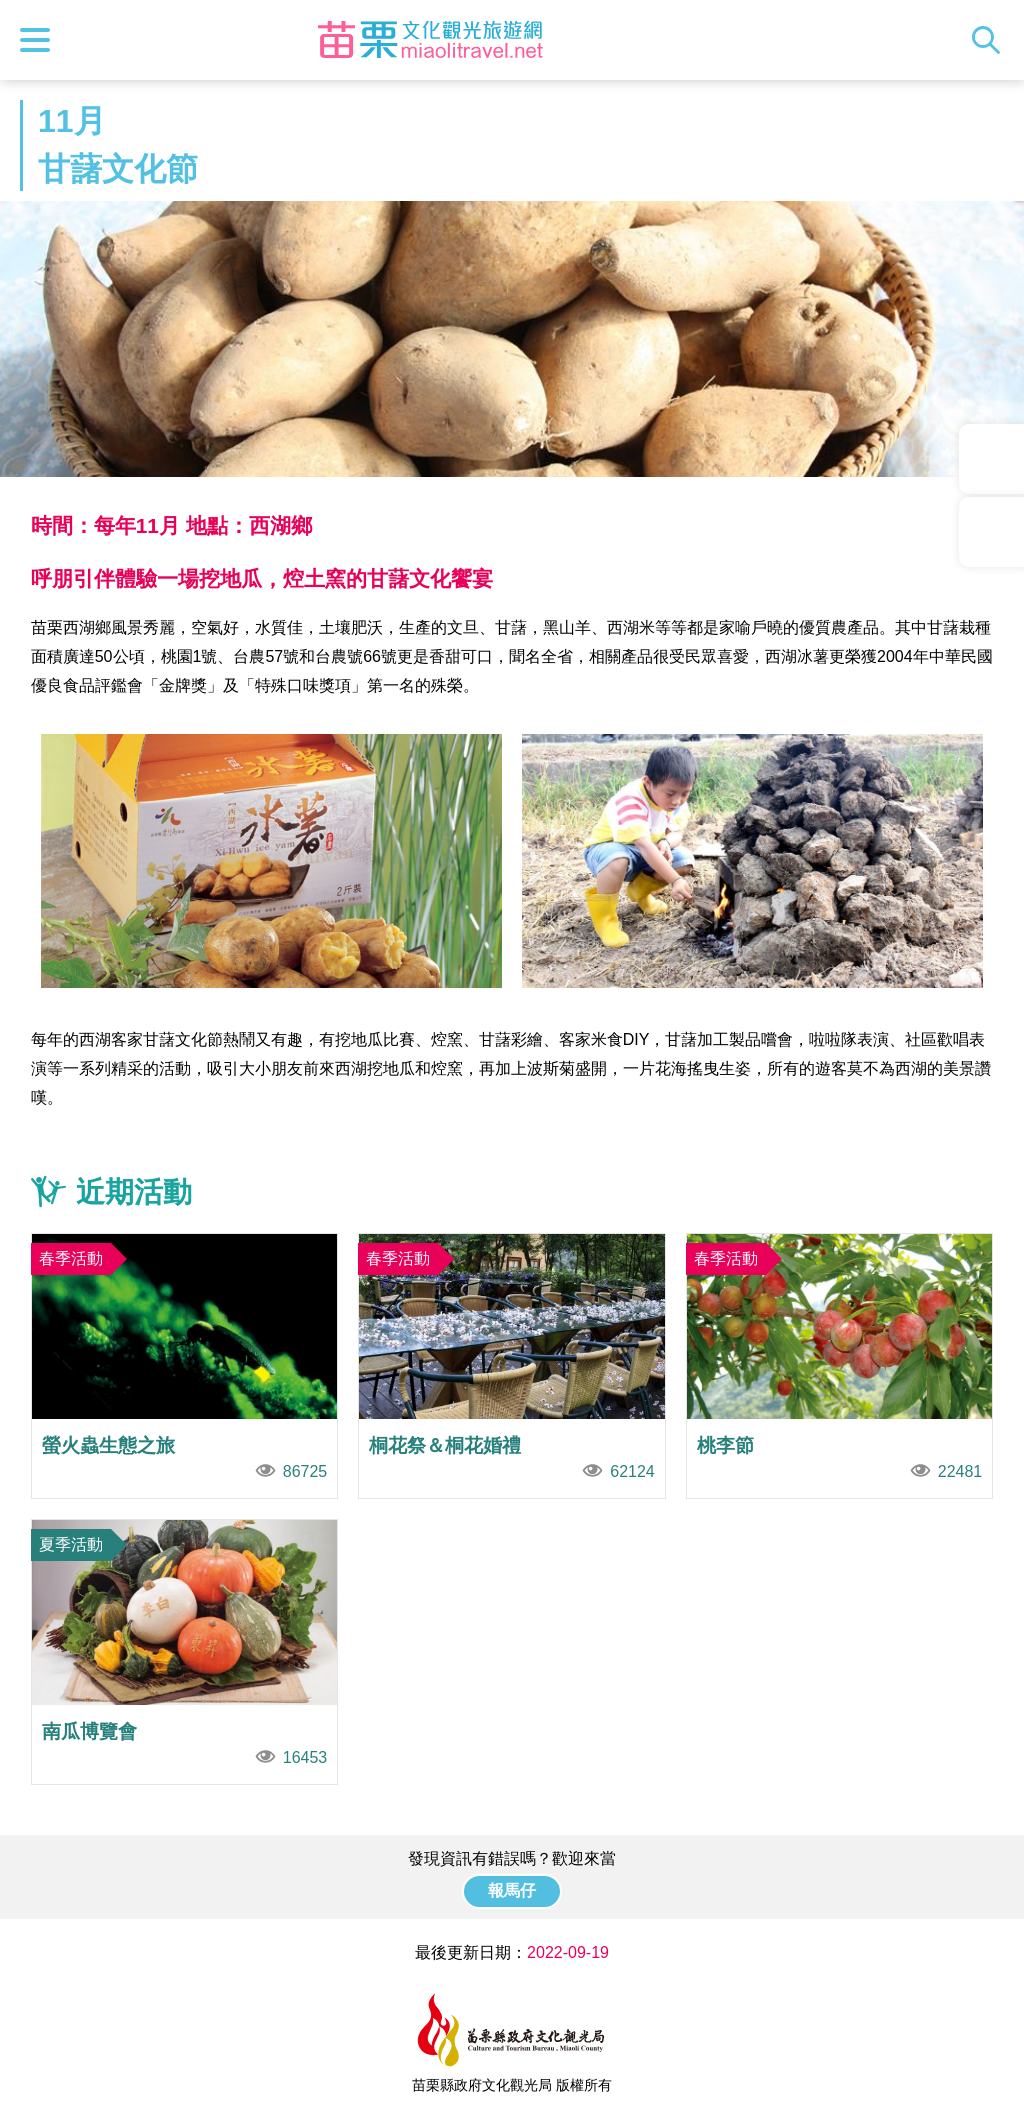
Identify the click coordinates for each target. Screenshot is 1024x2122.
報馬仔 (512, 1890)
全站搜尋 (991, 40)
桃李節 (840, 1366)
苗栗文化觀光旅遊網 (430, 40)
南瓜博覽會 (185, 1652)
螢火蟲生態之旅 (185, 1366)
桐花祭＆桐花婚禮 (512, 1366)
